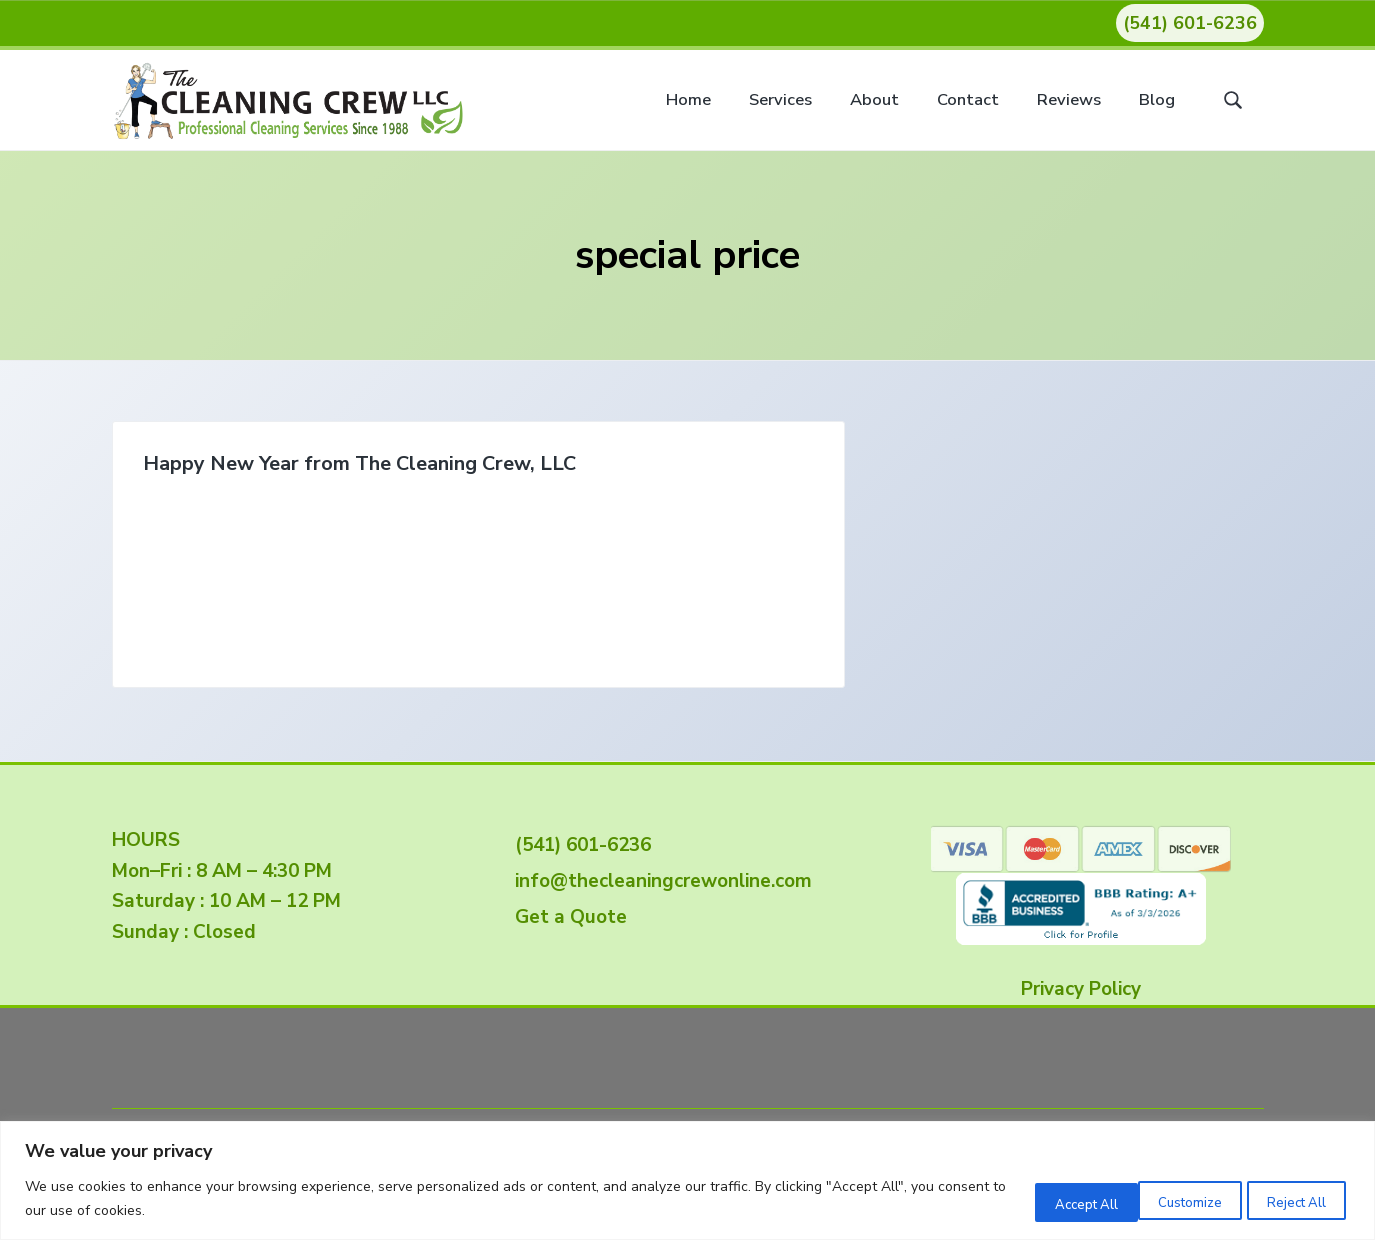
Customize (1027, 1199)
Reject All (1157, 1199)
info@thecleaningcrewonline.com (658, 881)
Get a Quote (566, 917)
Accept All (1287, 1199)
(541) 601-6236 (1190, 23)
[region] (687, 1180)
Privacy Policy (1081, 989)
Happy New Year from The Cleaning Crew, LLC (267, 476)
